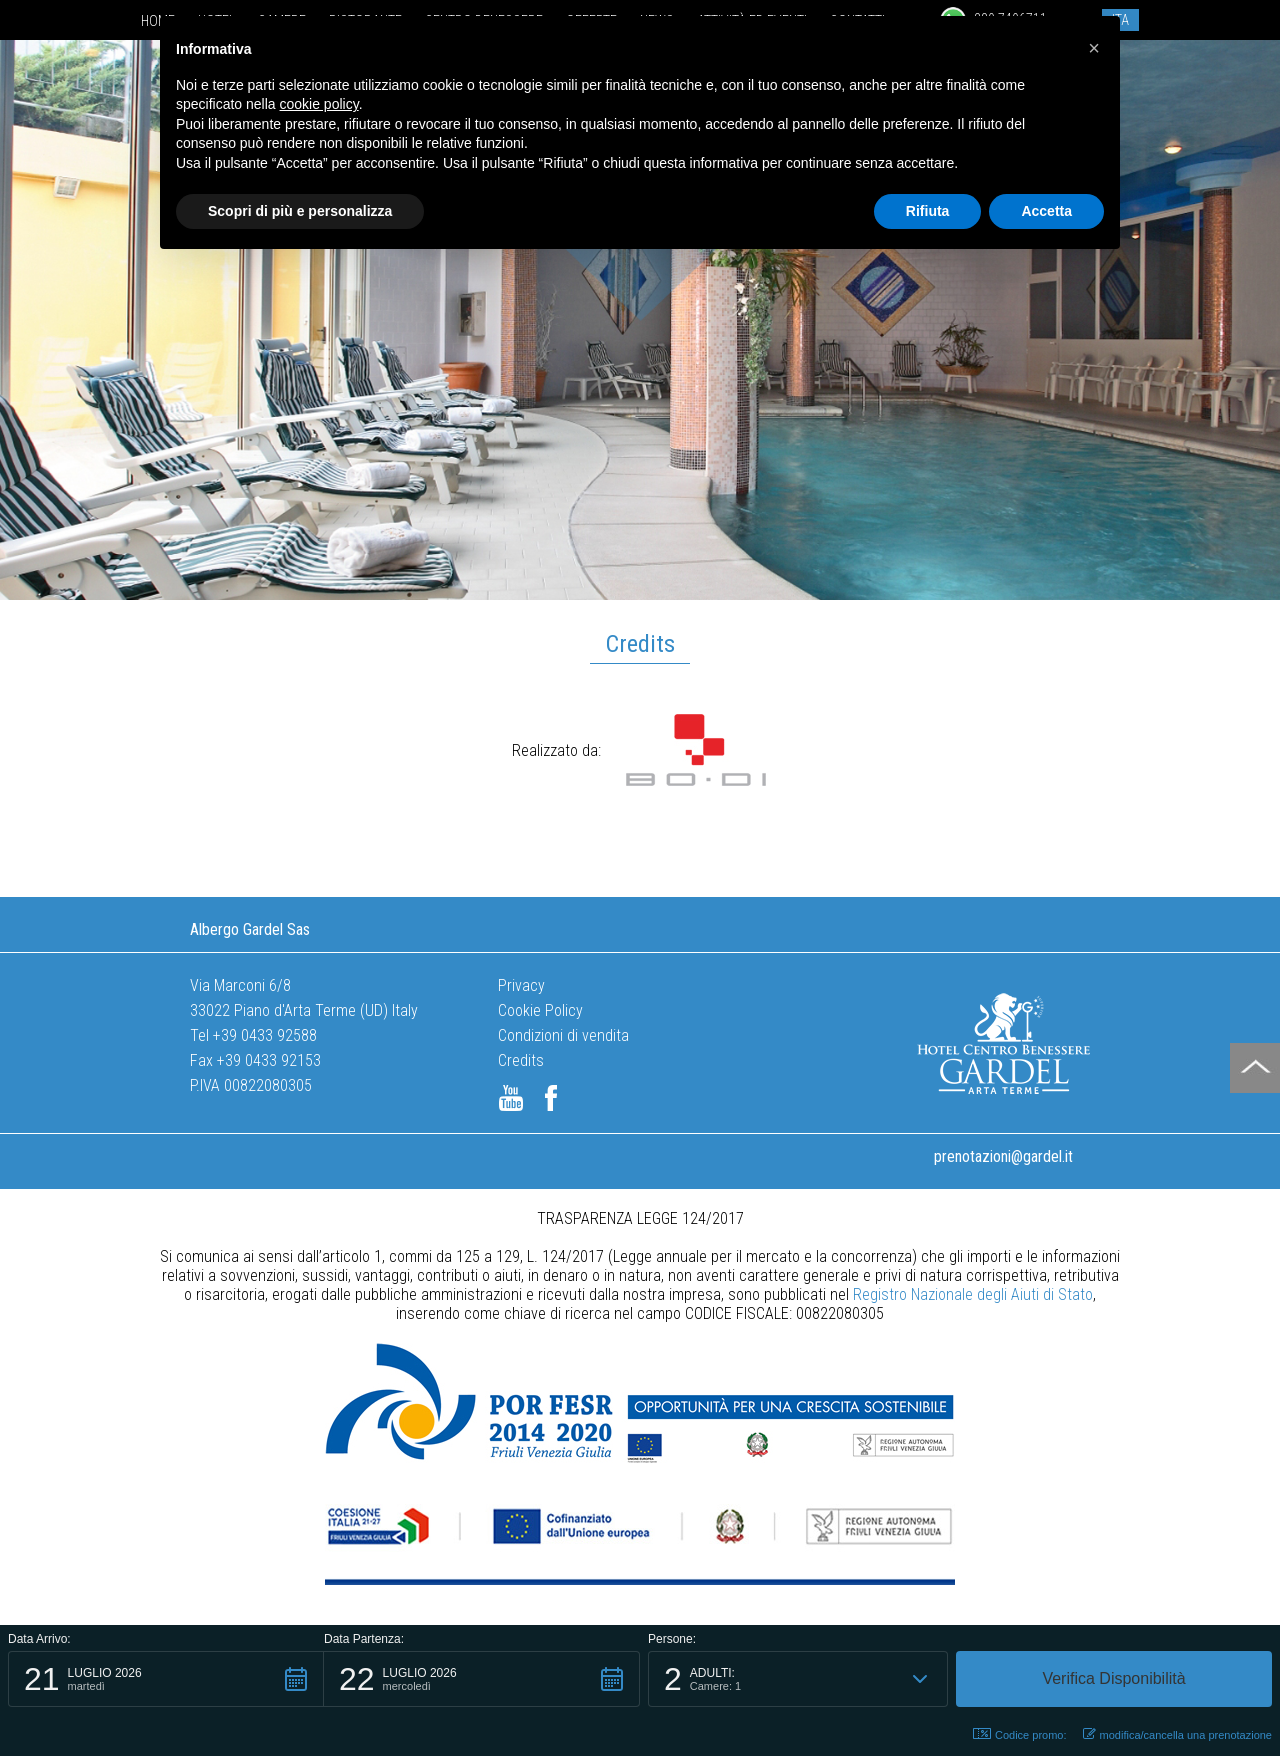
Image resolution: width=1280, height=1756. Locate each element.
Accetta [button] (1046, 211)
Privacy (521, 985)
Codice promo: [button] (1020, 1734)
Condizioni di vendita (563, 1035)
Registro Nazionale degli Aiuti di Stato (973, 1294)
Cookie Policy (540, 1010)
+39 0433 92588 (265, 1035)
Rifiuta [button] (928, 211)
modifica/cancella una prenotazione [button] (1177, 1734)
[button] (166, 1679)
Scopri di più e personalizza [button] (300, 211)
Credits (521, 1060)
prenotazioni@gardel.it (1003, 1156)
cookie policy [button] (319, 104)
